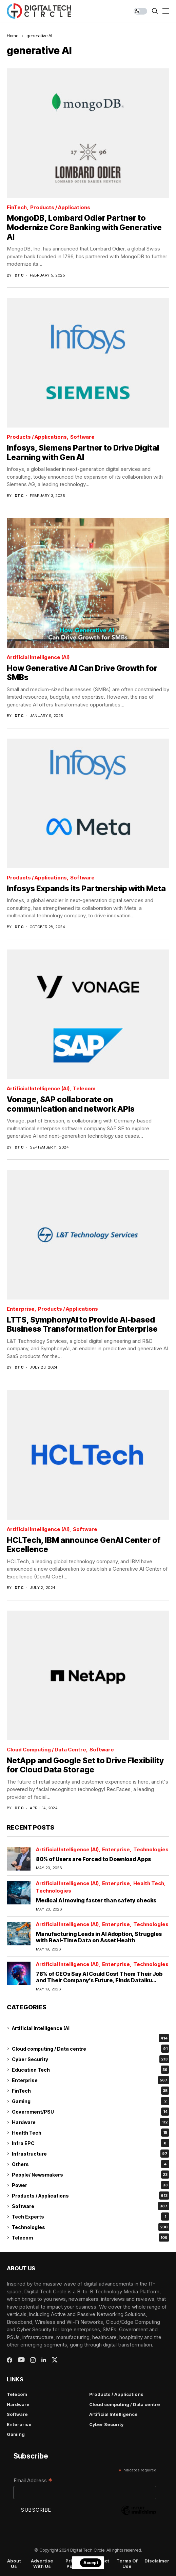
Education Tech (90, 2070)
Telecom (84, 1089)
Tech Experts (90, 2216)
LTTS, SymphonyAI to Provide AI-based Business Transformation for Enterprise (82, 1324)
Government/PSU (90, 2112)
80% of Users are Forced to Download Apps (93, 1859)
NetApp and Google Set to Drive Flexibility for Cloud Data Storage (85, 1765)
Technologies (151, 1850)
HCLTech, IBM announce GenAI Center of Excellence (83, 1544)
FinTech (17, 208)
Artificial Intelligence (113, 2414)
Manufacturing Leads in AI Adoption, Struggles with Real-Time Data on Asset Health (99, 1937)
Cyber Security (90, 2059)
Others (90, 2164)
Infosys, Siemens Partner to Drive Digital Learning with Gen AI (83, 452)
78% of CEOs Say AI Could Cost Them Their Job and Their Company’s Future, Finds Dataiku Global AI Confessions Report (99, 1980)
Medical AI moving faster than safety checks (96, 1900)
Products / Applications (60, 208)
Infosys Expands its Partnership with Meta (86, 888)
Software (82, 437)
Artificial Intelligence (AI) (38, 657)
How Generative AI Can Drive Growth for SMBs (82, 672)
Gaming (90, 2101)
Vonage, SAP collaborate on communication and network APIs (71, 1104)
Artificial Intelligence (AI (41, 2028)
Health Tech (148, 1883)
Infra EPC (90, 2143)
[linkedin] (43, 2360)
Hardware (90, 2122)
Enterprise (21, 1309)
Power (90, 2185)
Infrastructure (90, 2153)
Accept (90, 2562)
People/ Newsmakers (90, 2174)
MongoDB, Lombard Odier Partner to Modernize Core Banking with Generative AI (84, 227)
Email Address (33, 2480)
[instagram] (33, 2360)
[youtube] (21, 2360)
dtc (19, 275)
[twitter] (55, 2359)
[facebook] (9, 2360)
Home (12, 35)
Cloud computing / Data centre (46, 1750)
